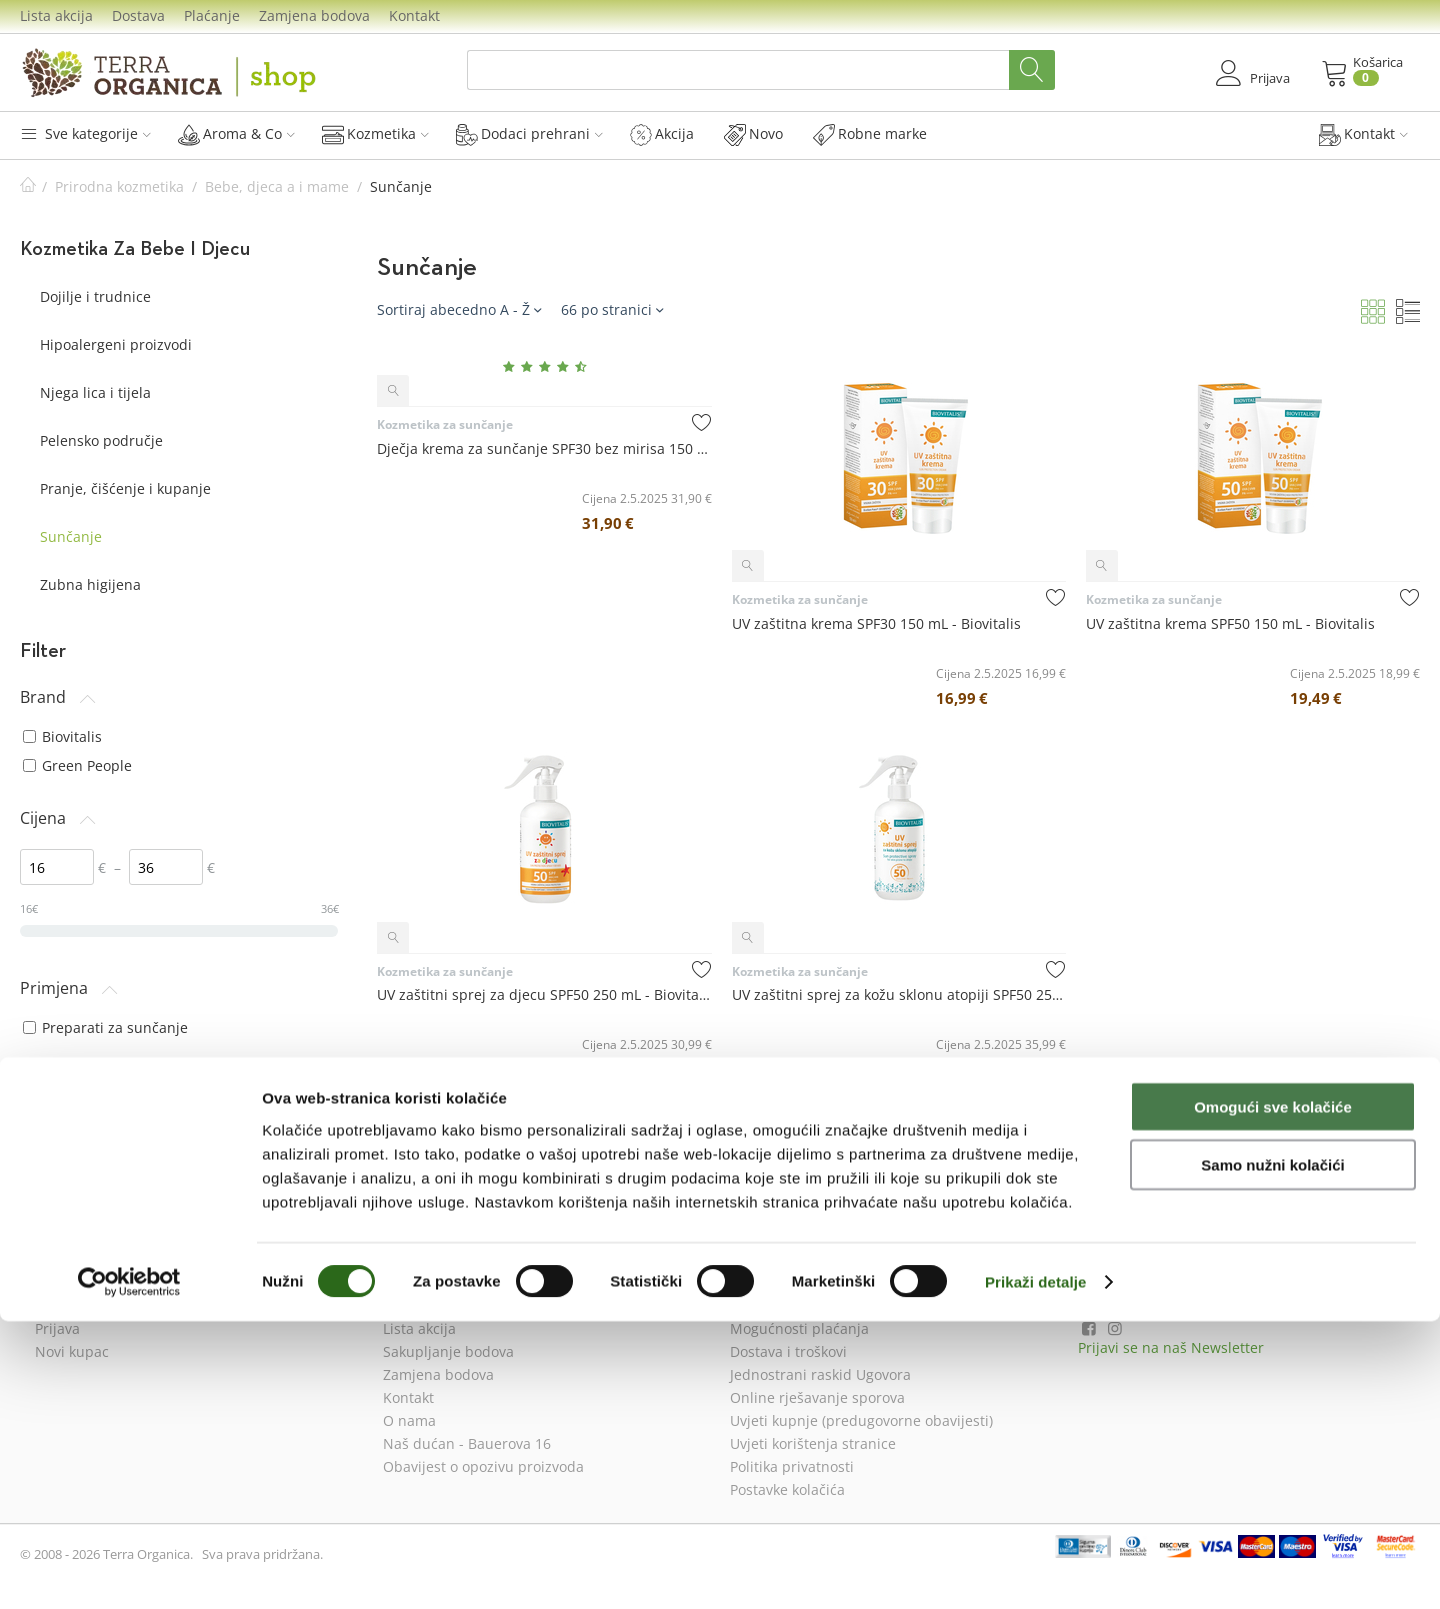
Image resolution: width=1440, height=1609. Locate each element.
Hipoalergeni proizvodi (116, 344)
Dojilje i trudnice (95, 296)
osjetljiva (62, 1120)
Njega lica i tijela (95, 392)
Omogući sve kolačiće (1273, 1393)
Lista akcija (56, 15)
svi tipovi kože (79, 1148)
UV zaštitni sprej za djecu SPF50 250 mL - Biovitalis (544, 994)
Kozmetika (375, 134)
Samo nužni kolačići (1272, 1452)
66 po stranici (612, 309)
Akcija (662, 134)
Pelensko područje (101, 440)
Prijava (57, 1328)
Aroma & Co (236, 134)
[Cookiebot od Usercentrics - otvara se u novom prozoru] (129, 1570)
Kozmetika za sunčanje (445, 424)
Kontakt (414, 15)
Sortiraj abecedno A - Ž (459, 309)
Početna (28, 186)
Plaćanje (212, 15)
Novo (753, 134)
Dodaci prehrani (529, 134)
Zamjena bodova (314, 15)
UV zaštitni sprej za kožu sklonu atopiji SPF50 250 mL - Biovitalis (899, 994)
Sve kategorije (85, 133)
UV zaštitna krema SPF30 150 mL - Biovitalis (876, 623)
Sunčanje (71, 536)
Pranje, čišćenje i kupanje (125, 488)
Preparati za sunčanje (105, 1027)
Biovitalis (62, 736)
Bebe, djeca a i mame (277, 186)
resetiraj (312, 1199)
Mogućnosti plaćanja (799, 1328)
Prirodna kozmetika (119, 186)
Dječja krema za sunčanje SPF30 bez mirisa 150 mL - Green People (544, 448)
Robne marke (870, 134)
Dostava (138, 15)
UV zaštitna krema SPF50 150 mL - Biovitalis (1230, 623)
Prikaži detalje (1036, 1569)
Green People (77, 765)
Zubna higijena (90, 584)
